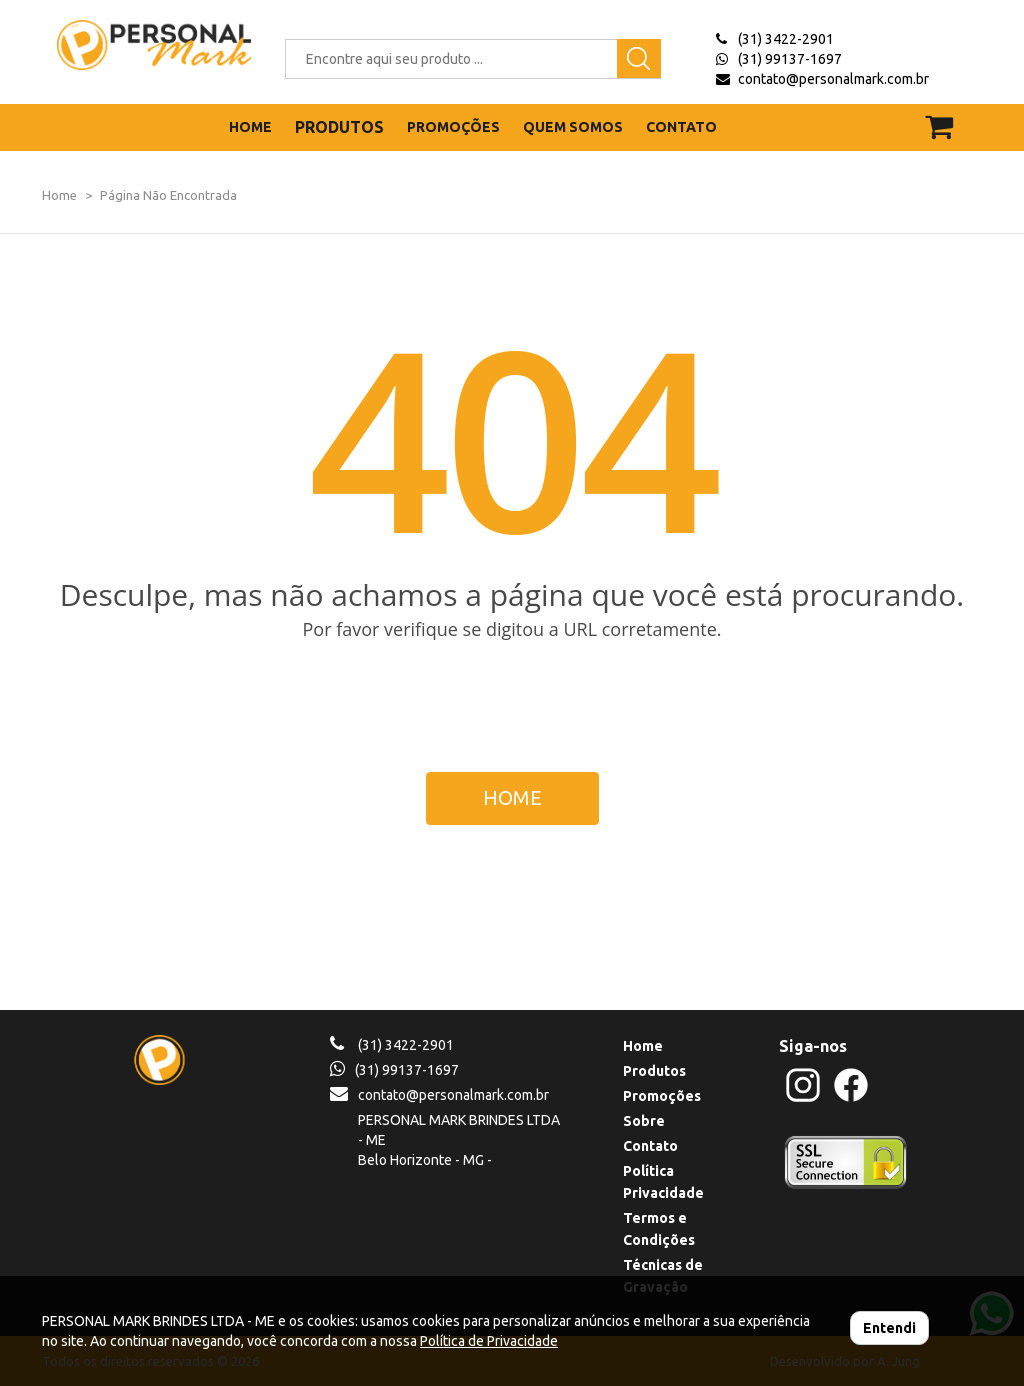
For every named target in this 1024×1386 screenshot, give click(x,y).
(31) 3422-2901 (786, 39)
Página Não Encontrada (168, 195)
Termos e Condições (659, 1229)
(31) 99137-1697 (790, 59)
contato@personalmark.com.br (833, 79)
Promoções (662, 1096)
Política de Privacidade (489, 1341)
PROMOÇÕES (453, 127)
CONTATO (681, 127)
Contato (650, 1146)
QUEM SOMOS (573, 127)
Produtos (654, 1071)
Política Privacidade (663, 1182)
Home (59, 195)
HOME (250, 127)
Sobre (644, 1121)
